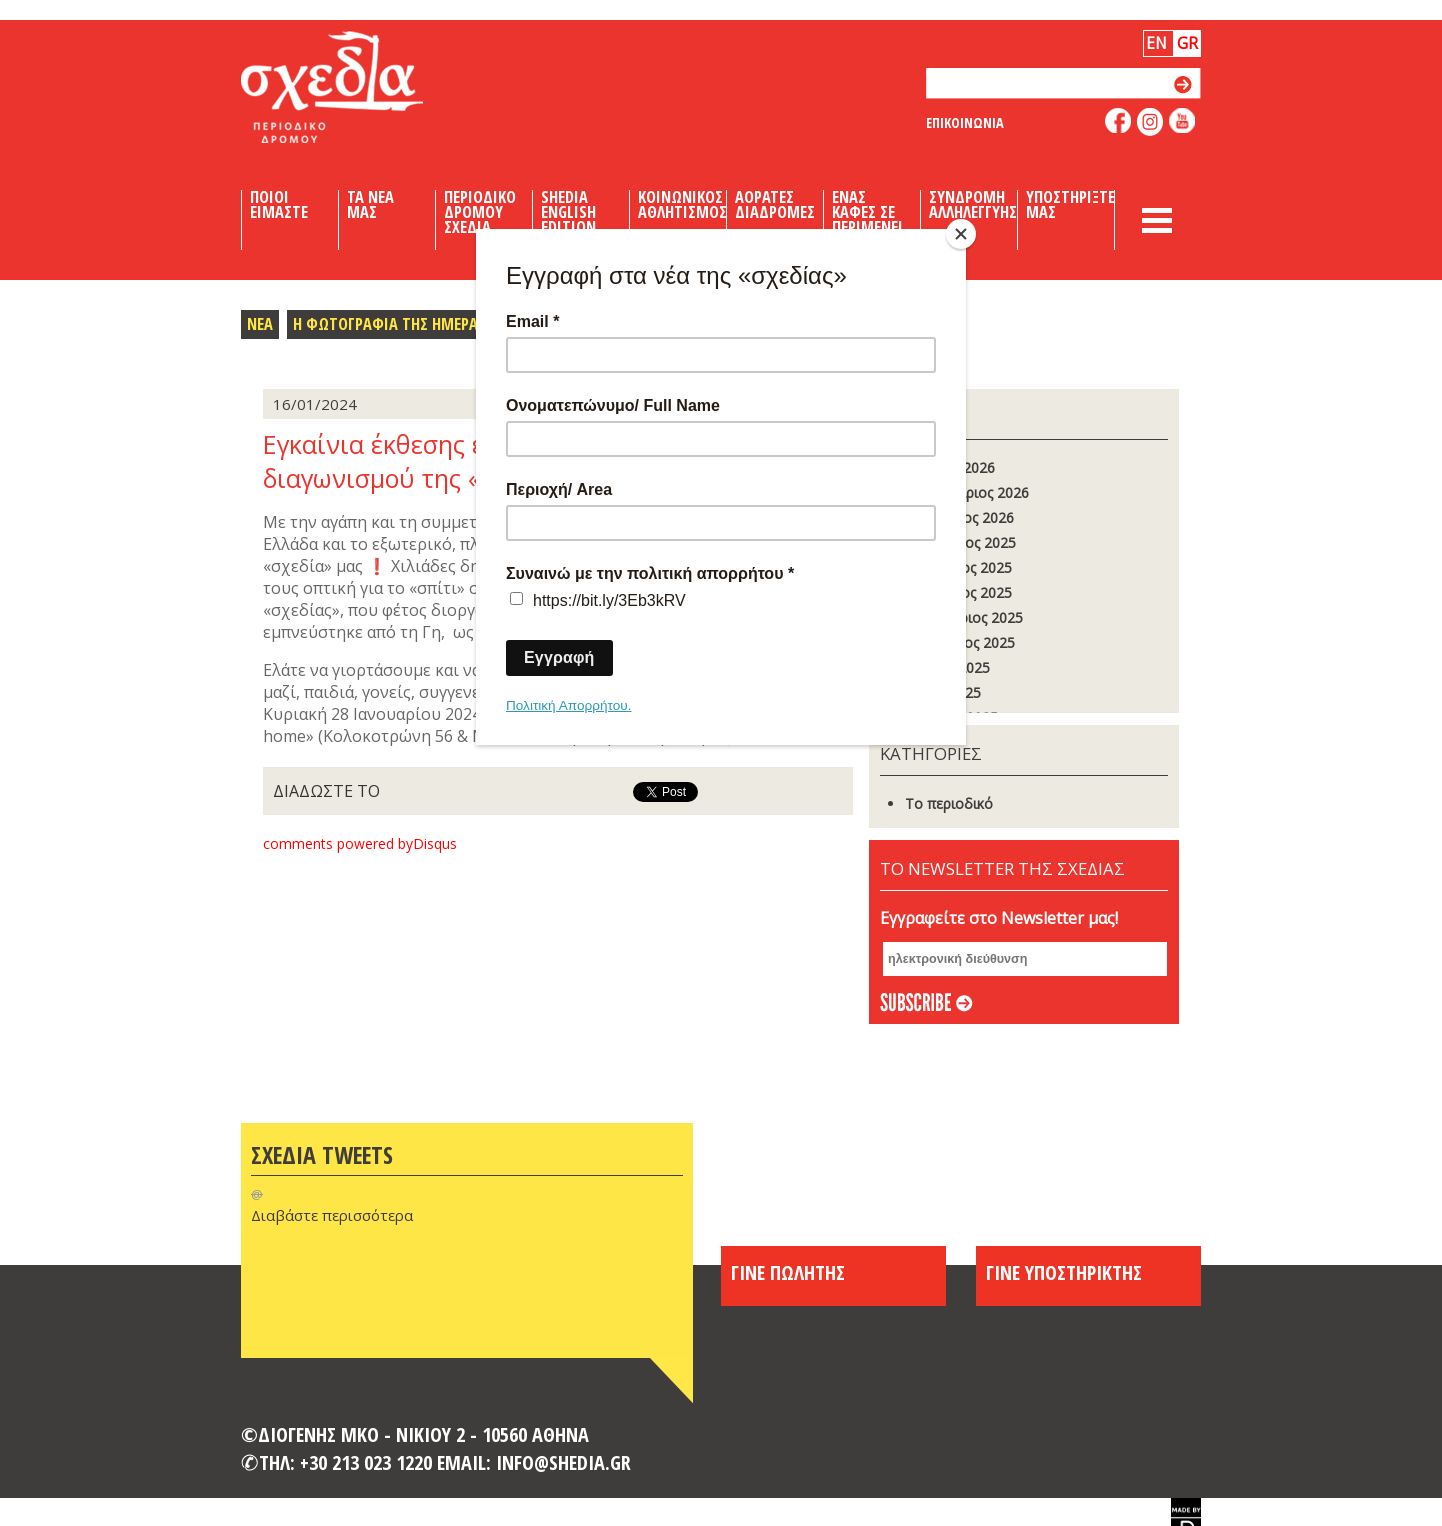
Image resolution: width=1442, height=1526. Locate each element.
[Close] (961, 234)
